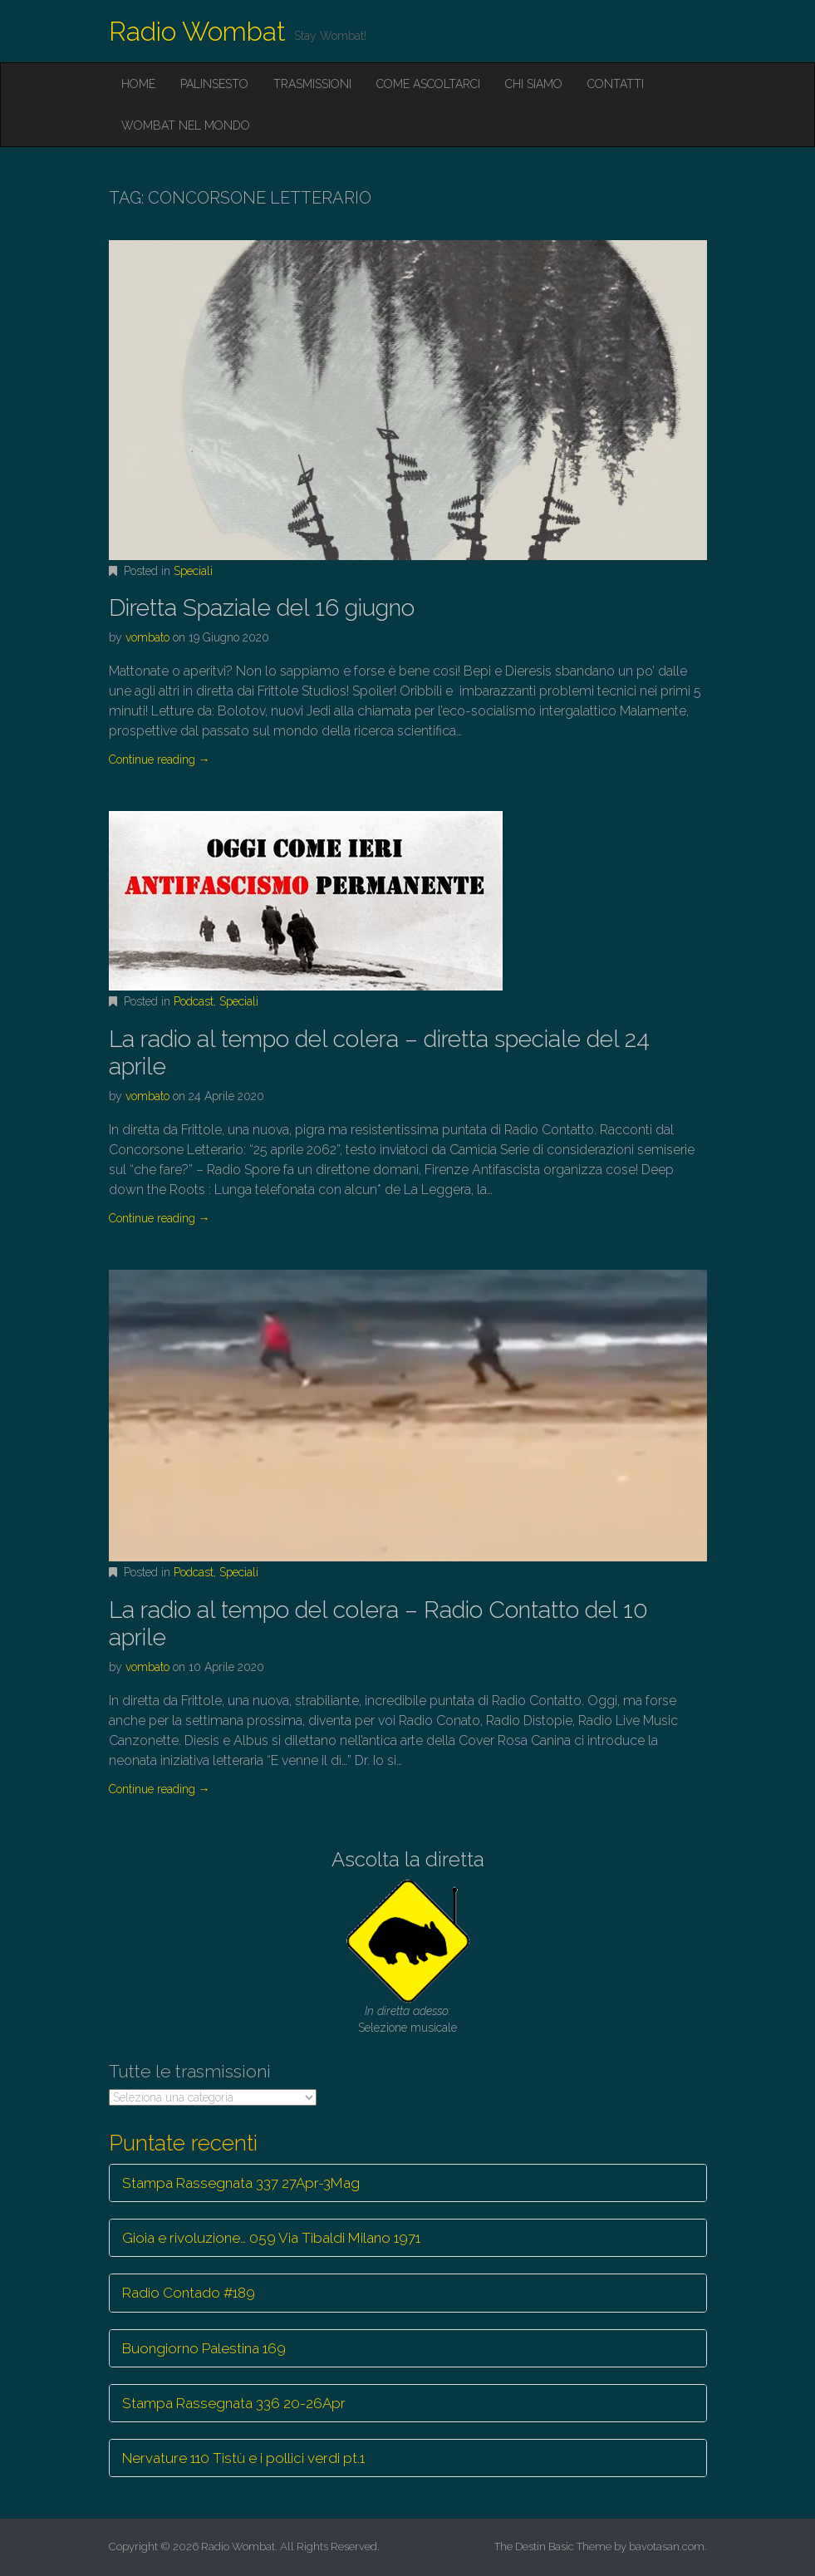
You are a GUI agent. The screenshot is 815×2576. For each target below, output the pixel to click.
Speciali (193, 571)
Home (138, 84)
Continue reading (159, 759)
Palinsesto (214, 84)
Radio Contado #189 (188, 2292)
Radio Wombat (197, 31)
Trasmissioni (312, 84)
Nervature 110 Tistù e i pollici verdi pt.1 (243, 2458)
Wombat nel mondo (185, 125)
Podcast (194, 1001)
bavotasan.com (667, 2546)
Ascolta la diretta (407, 1859)
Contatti (615, 84)
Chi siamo (533, 84)
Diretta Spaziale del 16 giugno (262, 608)
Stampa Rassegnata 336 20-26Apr (234, 2403)
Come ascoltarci (428, 84)
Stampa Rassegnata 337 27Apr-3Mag (241, 2183)
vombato (147, 637)
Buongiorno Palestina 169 (204, 2348)
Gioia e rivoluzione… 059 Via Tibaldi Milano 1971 (271, 2237)
